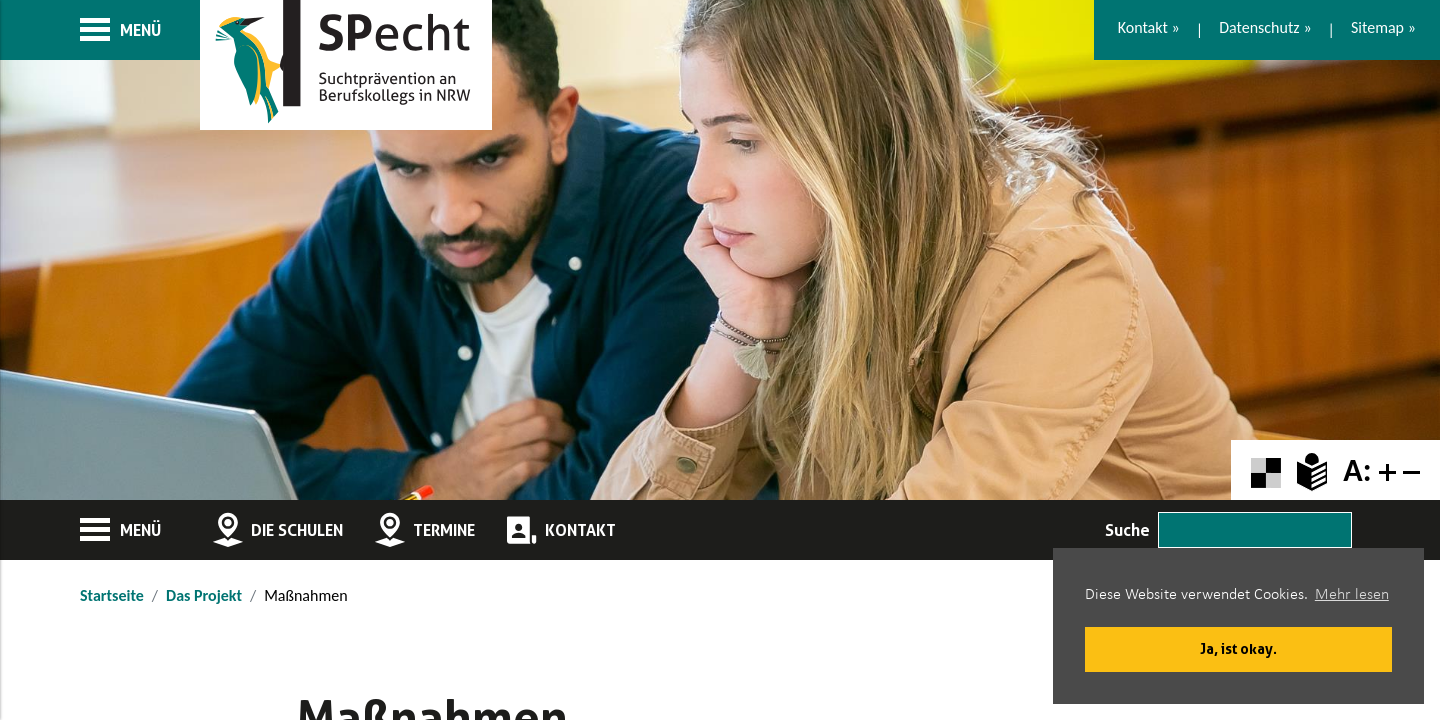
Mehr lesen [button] (1352, 595)
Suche (1127, 530)
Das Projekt (204, 595)
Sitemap (1377, 27)
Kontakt (1143, 27)
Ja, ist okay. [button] (1238, 648)
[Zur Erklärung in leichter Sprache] (1312, 470)
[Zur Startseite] (346, 65)
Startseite (112, 595)
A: (1357, 470)
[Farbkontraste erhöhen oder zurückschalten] (1266, 470)
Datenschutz (1259, 27)
